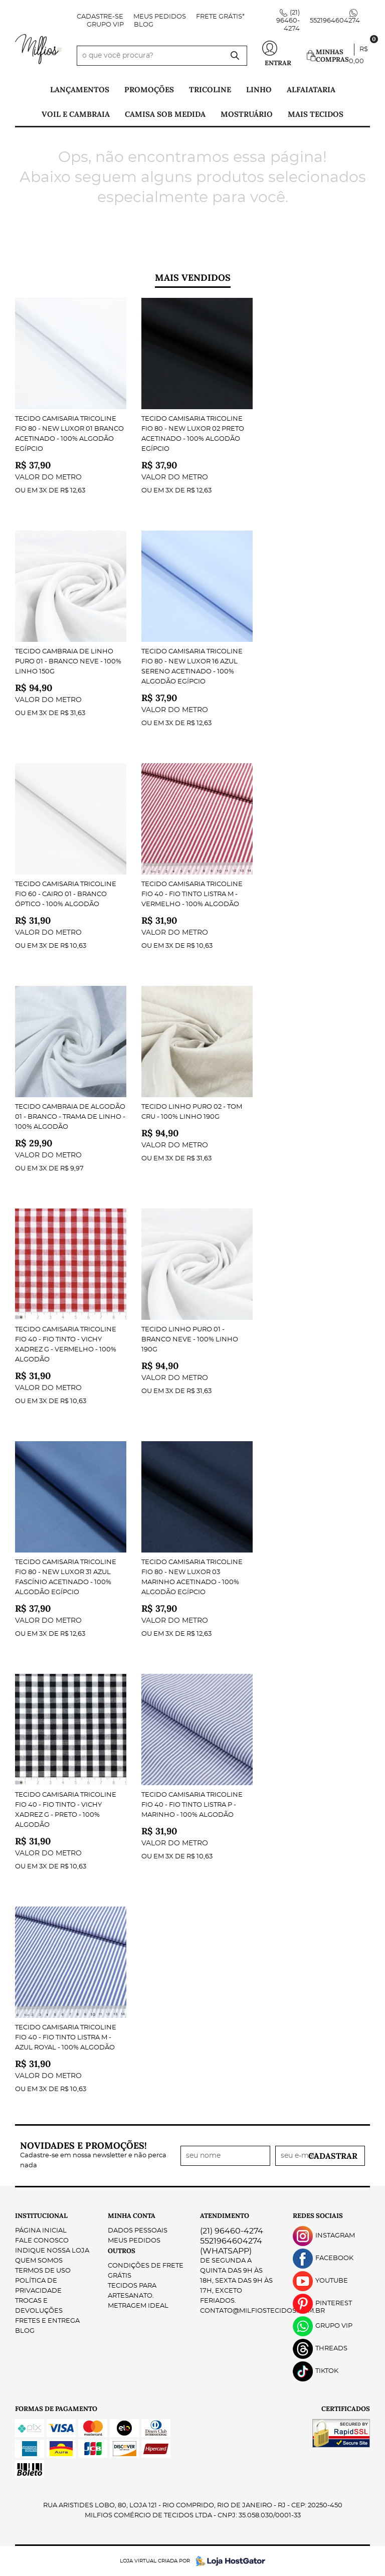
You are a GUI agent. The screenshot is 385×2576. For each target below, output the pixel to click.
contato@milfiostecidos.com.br (262, 2311)
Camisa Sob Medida (165, 114)
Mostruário (247, 114)
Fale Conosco (42, 2241)
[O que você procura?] (234, 56)
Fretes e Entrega (47, 2321)
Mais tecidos (315, 114)
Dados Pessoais (137, 2230)
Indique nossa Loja (52, 2251)
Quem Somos (39, 2261)
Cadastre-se (100, 17)
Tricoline (210, 89)
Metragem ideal (138, 2306)
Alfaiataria (311, 89)
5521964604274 (335, 21)
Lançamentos (79, 89)
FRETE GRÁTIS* (220, 17)
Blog (143, 25)
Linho (259, 89)
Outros (121, 2251)
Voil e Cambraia (76, 114)
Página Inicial (41, 2230)
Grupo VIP (105, 25)
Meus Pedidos (159, 17)
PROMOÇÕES (149, 89)
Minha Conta (131, 2215)
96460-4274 (288, 21)
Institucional (41, 2215)
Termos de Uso (43, 2271)
